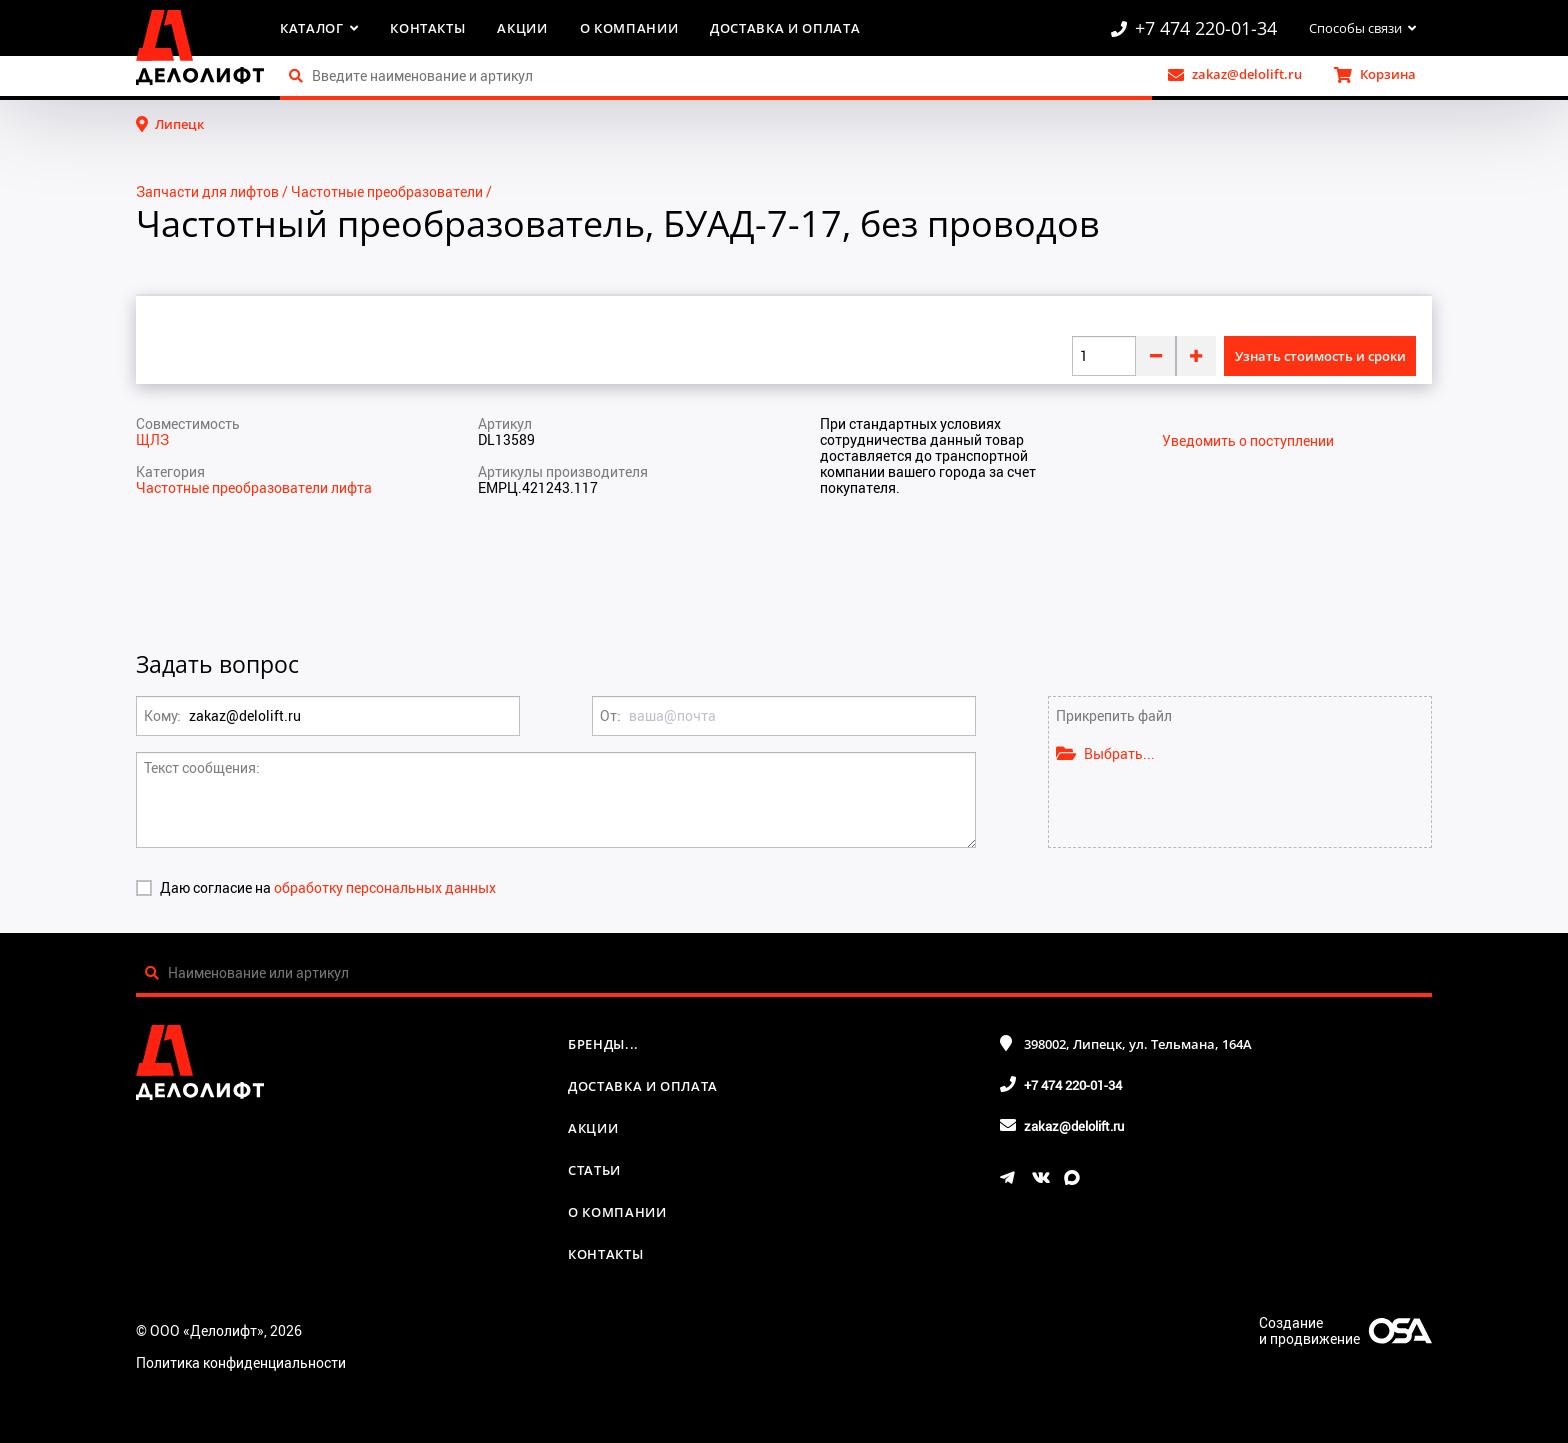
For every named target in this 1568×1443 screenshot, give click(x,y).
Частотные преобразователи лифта (254, 487)
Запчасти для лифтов (207, 191)
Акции (522, 28)
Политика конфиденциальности (241, 1362)
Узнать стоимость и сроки (1320, 356)
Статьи (594, 1170)
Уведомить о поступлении (1248, 441)
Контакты (427, 28)
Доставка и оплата (785, 28)
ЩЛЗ (152, 439)
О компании (629, 28)
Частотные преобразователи (387, 191)
